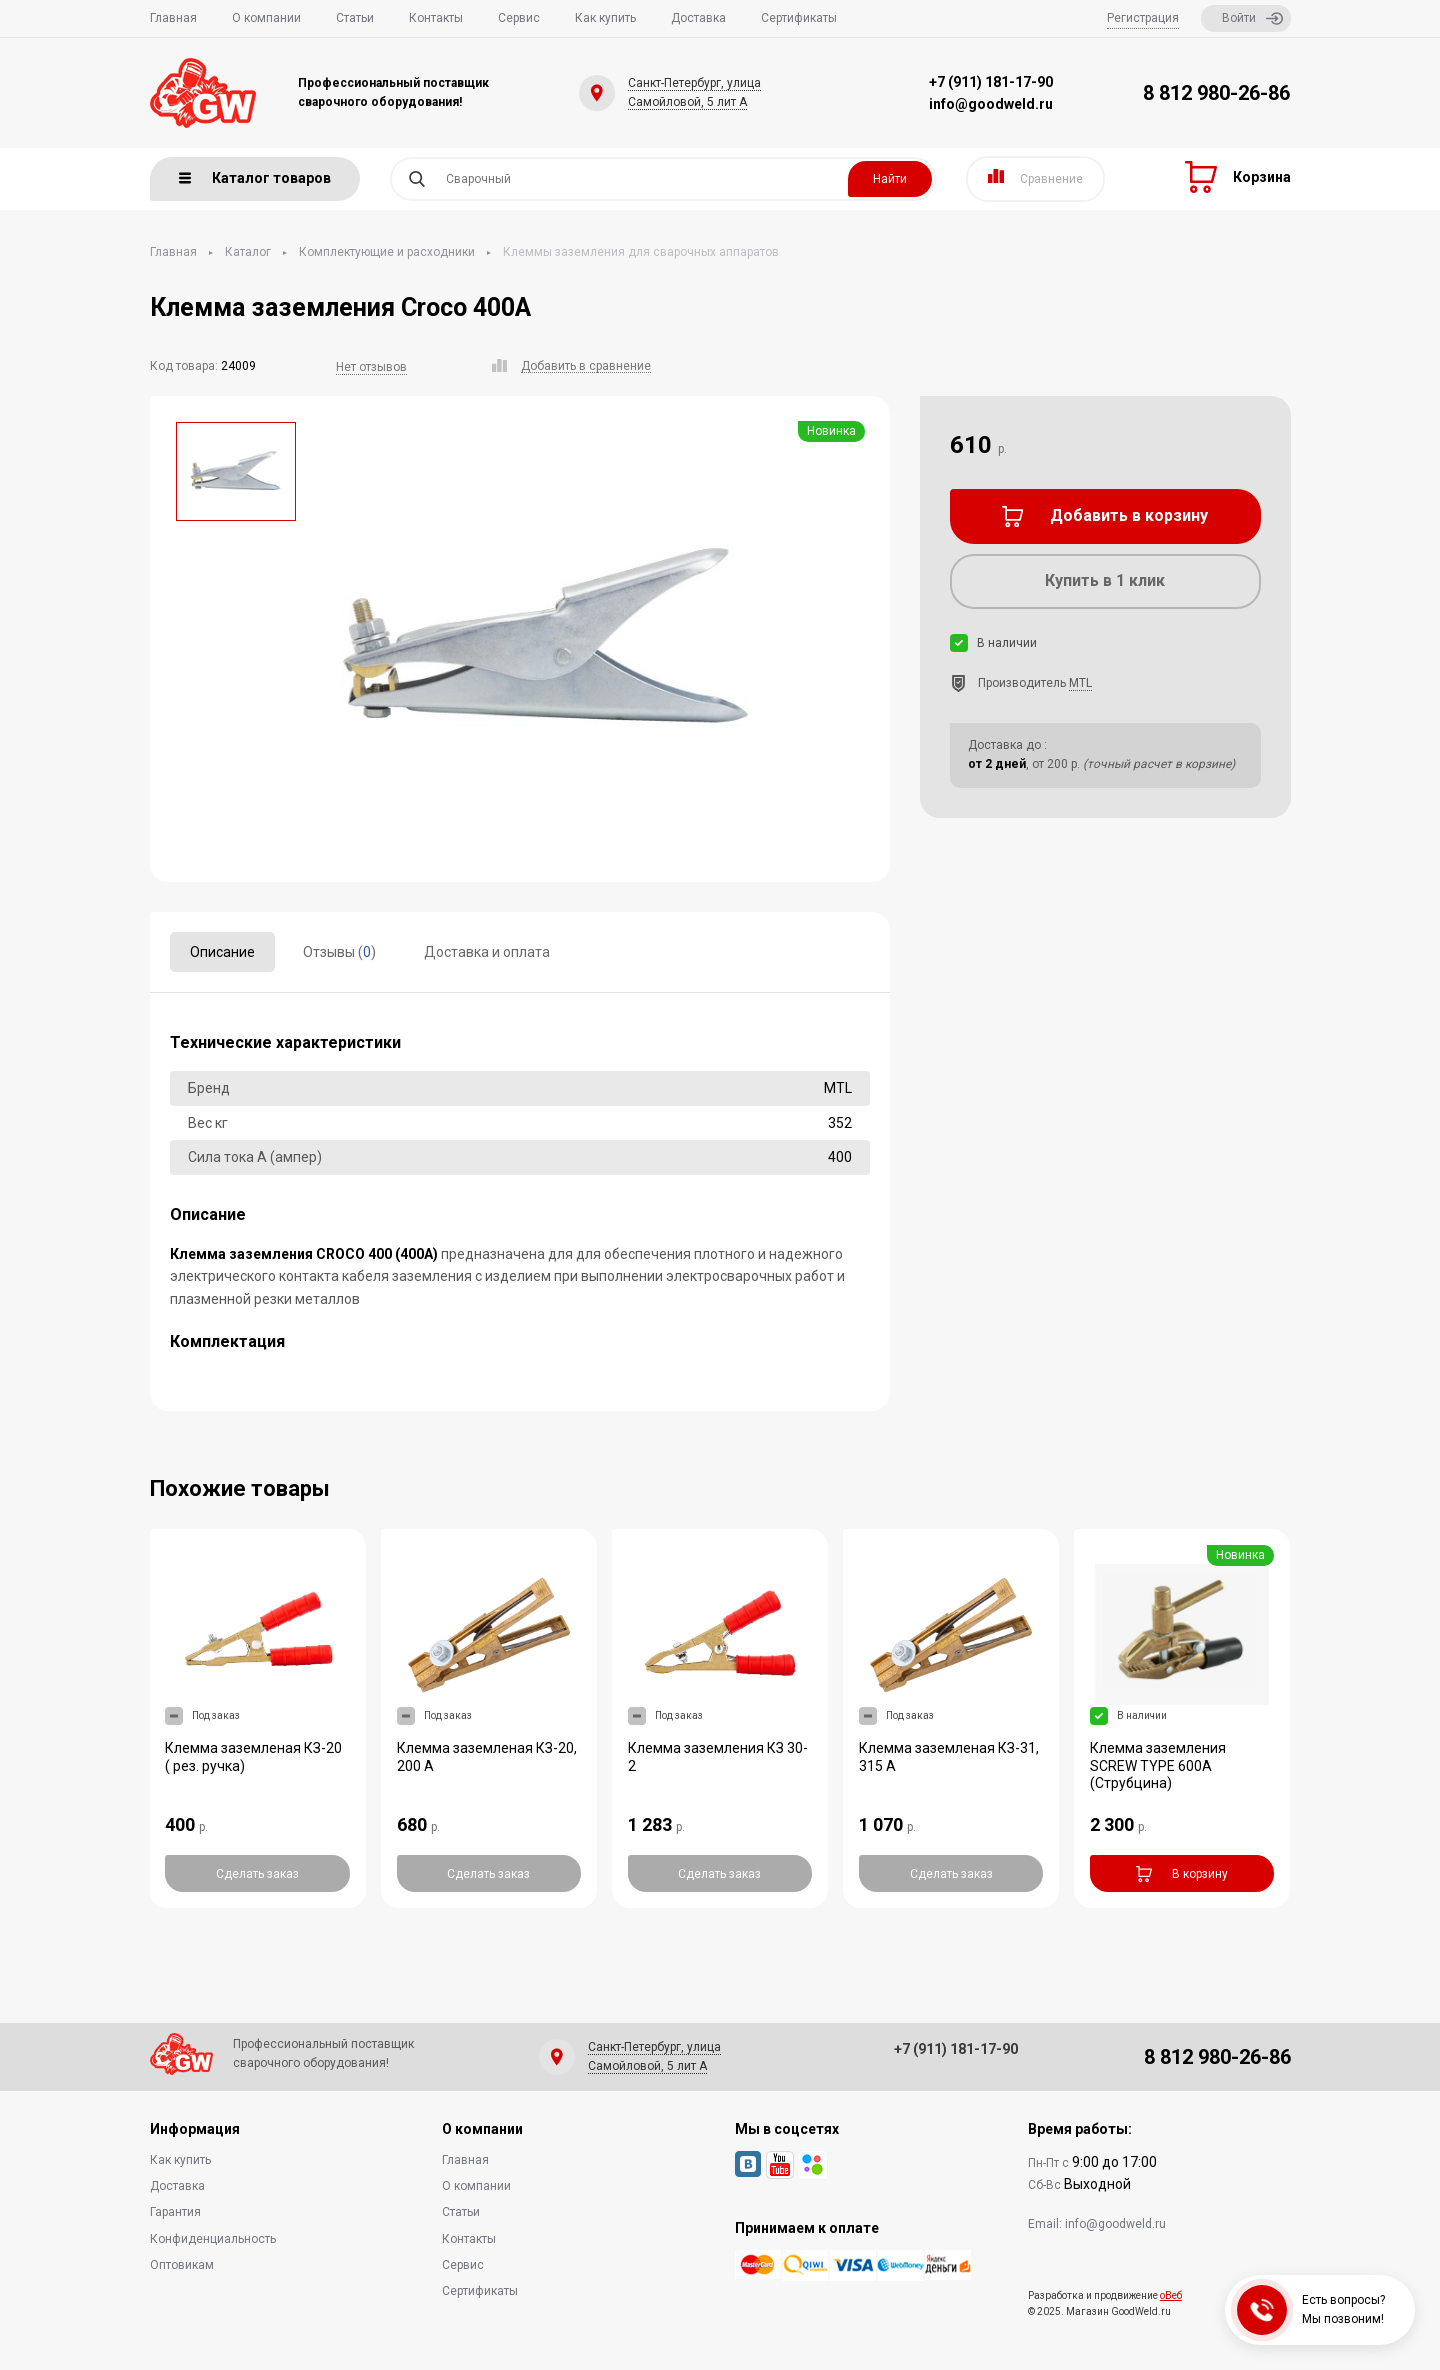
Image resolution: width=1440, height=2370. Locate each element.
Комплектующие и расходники (387, 252)
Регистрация (1143, 18)
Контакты (436, 18)
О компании (266, 18)
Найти (890, 179)
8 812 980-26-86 (1216, 93)
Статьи (355, 18)
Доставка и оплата (487, 952)
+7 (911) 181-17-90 (991, 82)
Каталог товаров (255, 178)
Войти (1252, 18)
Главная (173, 18)
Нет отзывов (371, 367)
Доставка (698, 18)
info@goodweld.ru (991, 104)
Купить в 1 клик (1105, 580)
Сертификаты (799, 18)
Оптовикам (182, 2265)
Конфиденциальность (213, 2239)
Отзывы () (339, 952)
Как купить (605, 18)
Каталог (248, 252)
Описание (222, 952)
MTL (1080, 683)
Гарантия (175, 2212)
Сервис (519, 18)
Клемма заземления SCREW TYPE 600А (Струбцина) (1158, 1766)
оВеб (1171, 2295)
